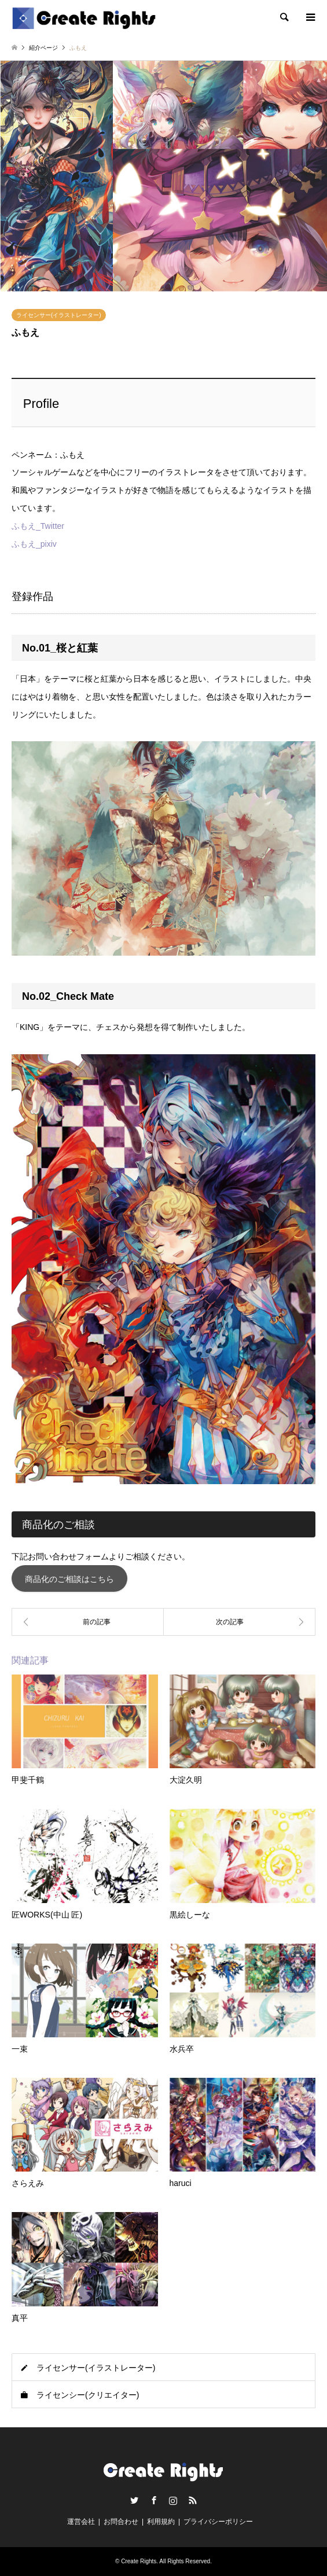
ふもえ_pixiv (34, 544)
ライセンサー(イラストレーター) (58, 315)
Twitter (134, 2500)
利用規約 (161, 2522)
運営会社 (81, 2522)
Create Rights (138, 2561)
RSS (193, 2500)
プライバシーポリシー (218, 2522)
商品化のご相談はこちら (69, 1579)
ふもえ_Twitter (38, 526)
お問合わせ (121, 2522)
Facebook (154, 2500)
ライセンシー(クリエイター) (87, 2395)
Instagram (173, 2500)
